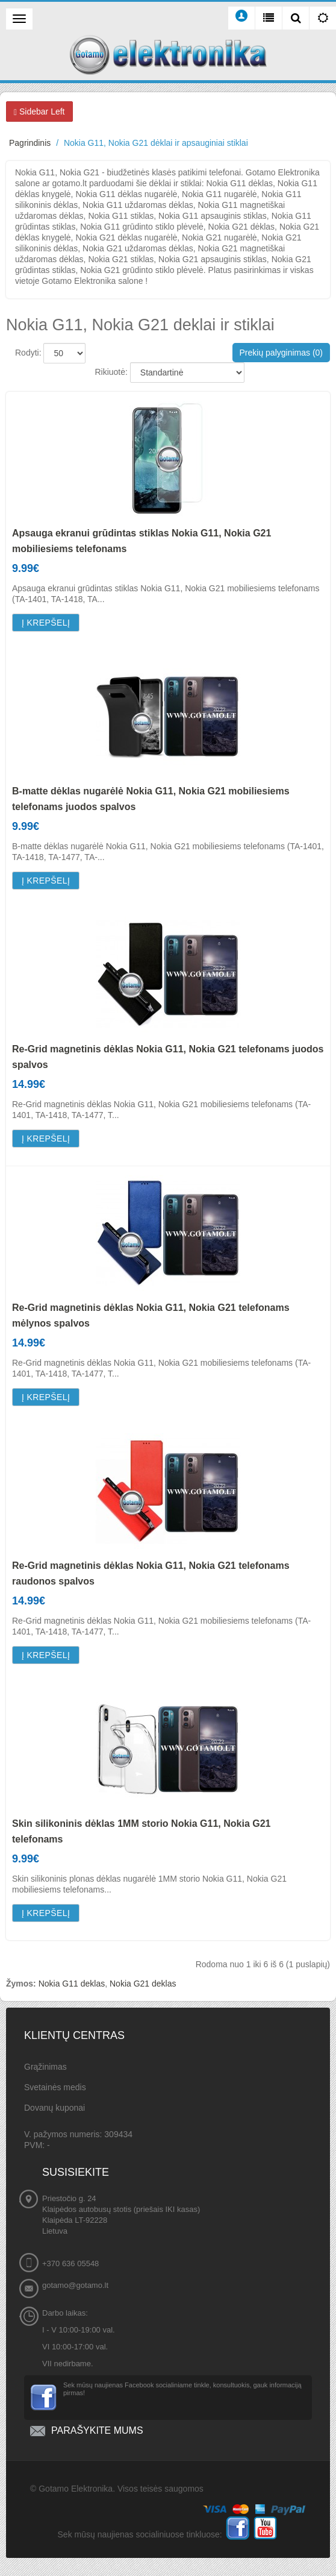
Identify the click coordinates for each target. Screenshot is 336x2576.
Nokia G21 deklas (143, 1983)
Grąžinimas (45, 2067)
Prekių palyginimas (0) (281, 352)
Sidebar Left (39, 112)
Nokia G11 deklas (72, 1983)
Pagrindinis (30, 143)
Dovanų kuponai (54, 2108)
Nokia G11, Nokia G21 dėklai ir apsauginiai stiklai (156, 143)
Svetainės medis (55, 2087)
